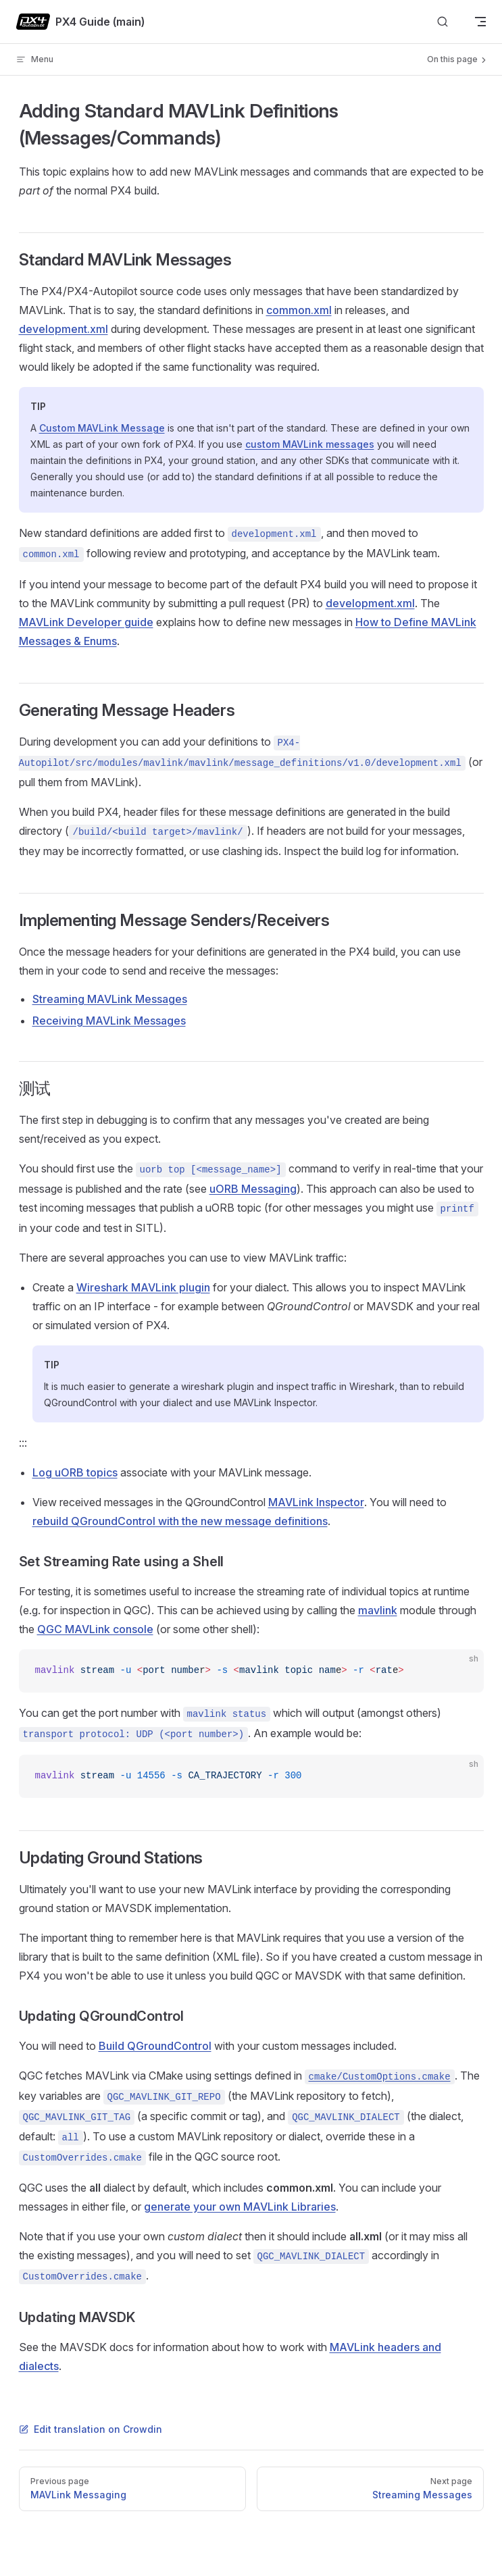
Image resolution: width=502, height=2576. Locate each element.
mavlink (377, 1610)
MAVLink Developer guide (86, 622)
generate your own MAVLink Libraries (240, 2206)
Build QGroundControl (155, 2046)
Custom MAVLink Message (102, 428)
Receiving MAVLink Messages (109, 1020)
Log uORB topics (75, 1472)
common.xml (299, 310)
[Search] (442, 22)
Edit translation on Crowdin (90, 2429)
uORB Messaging (253, 1188)
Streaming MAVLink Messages (109, 999)
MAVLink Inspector (316, 1502)
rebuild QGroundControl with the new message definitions (180, 1521)
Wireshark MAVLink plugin (143, 1287)
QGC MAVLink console (95, 1629)
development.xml (63, 329)
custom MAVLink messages (309, 444)
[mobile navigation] (480, 21)
